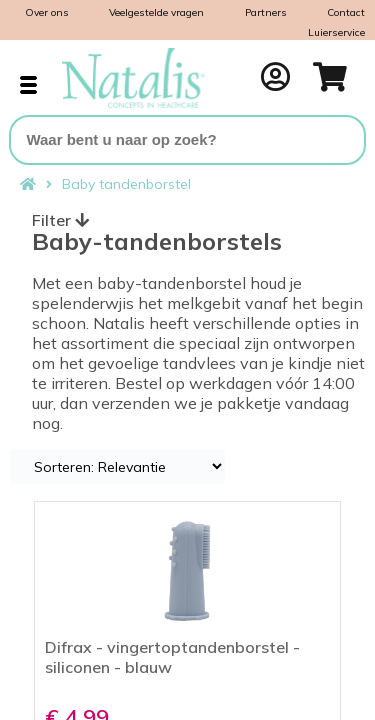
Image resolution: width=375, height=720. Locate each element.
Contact (346, 12)
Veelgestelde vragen (156, 12)
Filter (60, 220)
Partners (266, 12)
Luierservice (336, 32)
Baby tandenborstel (126, 184)
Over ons (47, 12)
